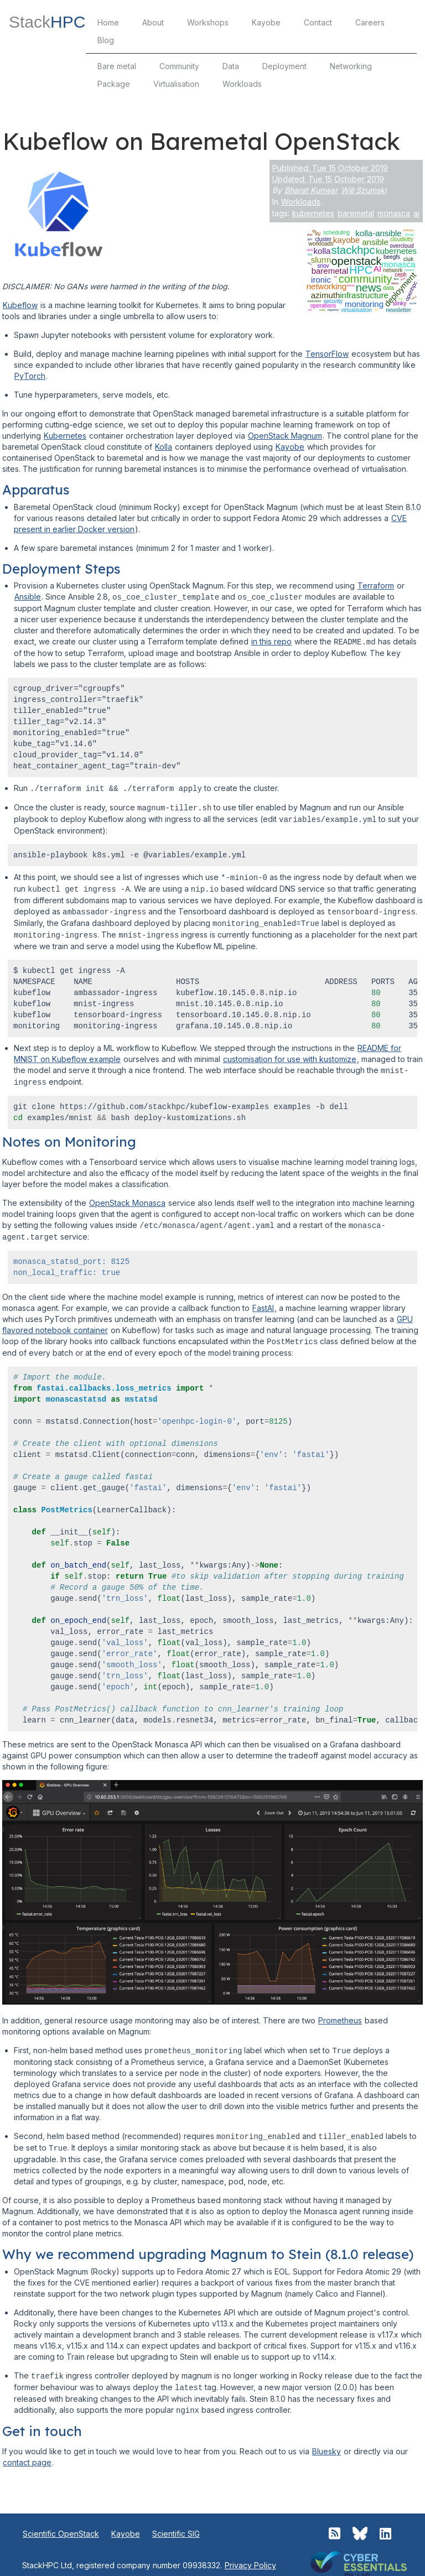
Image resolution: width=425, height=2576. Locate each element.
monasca (393, 213)
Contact (318, 22)
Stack (47, 22)
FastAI (263, 1300)
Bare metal (116, 66)
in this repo (271, 641)
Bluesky (326, 2439)
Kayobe (266, 22)
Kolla (163, 446)
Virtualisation (176, 84)
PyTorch (29, 376)
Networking (351, 66)
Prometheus (340, 2012)
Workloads (242, 84)
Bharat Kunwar (311, 190)
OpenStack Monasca (127, 1196)
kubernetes (313, 213)
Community (179, 66)
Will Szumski (363, 190)
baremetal (356, 213)
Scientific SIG (176, 2522)
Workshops (208, 22)
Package (113, 84)
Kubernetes (65, 435)
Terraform (375, 585)
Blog (105, 40)
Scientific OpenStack (61, 2522)
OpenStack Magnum (285, 435)
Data (230, 66)
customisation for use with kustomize (289, 1053)
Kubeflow (20, 305)
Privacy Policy (250, 2553)
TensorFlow (327, 353)
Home (108, 22)
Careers (370, 22)
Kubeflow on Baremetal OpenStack (201, 141)
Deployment (284, 66)
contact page (27, 2450)
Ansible (27, 596)
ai (416, 213)
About (153, 22)
